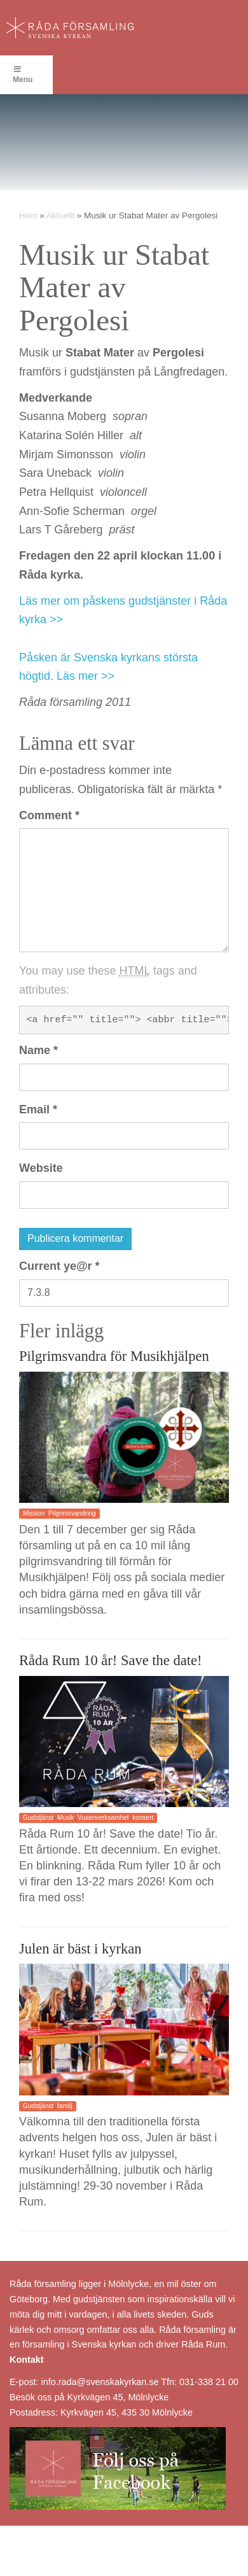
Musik (65, 1817)
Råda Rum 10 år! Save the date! (110, 1660)
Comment (49, 815)
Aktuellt (60, 215)
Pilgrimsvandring (72, 1513)
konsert (142, 1817)
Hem (28, 215)
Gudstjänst (38, 1817)
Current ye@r (59, 1266)
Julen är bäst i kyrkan (80, 1949)
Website (41, 1168)
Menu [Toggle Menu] (22, 75)
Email (38, 1109)
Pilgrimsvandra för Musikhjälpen (114, 1356)
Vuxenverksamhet (103, 1817)
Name (38, 1050)
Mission (34, 1513)
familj (64, 2105)
